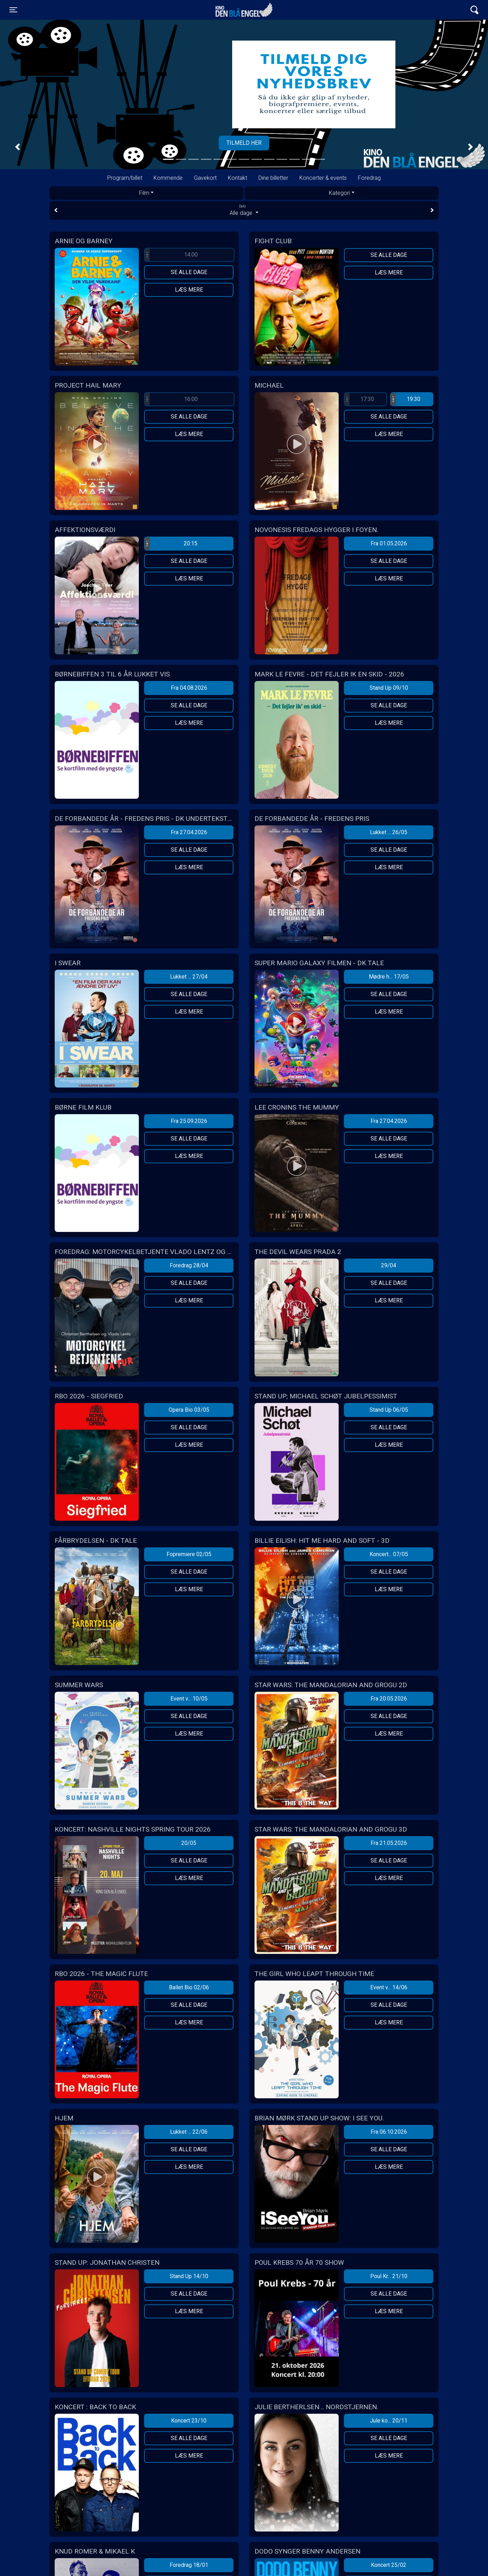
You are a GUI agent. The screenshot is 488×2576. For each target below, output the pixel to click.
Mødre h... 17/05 (389, 976)
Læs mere (189, 289)
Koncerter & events (323, 178)
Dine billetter (273, 178)
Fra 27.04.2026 (189, 832)
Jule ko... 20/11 (388, 2420)
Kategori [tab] (339, 193)
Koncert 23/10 (188, 2420)
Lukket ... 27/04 (189, 976)
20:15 (171, 543)
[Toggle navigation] (13, 10)
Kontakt (237, 178)
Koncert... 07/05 (389, 1554)
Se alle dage (189, 272)
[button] (17, 147)
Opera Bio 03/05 (189, 1409)
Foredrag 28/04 (189, 1265)
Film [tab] (144, 193)
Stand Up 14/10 (189, 2276)
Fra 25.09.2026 (189, 1121)
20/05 (188, 1843)
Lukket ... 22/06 (189, 2131)
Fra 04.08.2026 (189, 687)
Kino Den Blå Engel (244, 10)
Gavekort (205, 178)
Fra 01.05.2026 (389, 543)
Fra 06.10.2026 (389, 2131)
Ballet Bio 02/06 (189, 1987)
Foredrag (369, 178)
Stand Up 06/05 (389, 1409)
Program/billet (124, 178)
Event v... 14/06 (388, 1987)
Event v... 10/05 (189, 1698)
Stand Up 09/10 (389, 687)
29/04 (388, 1265)
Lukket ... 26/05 (388, 832)
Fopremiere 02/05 (189, 1554)
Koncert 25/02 (388, 2565)
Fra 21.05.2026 (389, 1843)
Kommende (168, 178)
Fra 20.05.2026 (389, 1698)
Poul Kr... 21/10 (388, 2276)
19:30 (405, 399)
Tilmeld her (244, 142)
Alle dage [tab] (244, 210)
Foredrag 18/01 (189, 2565)
